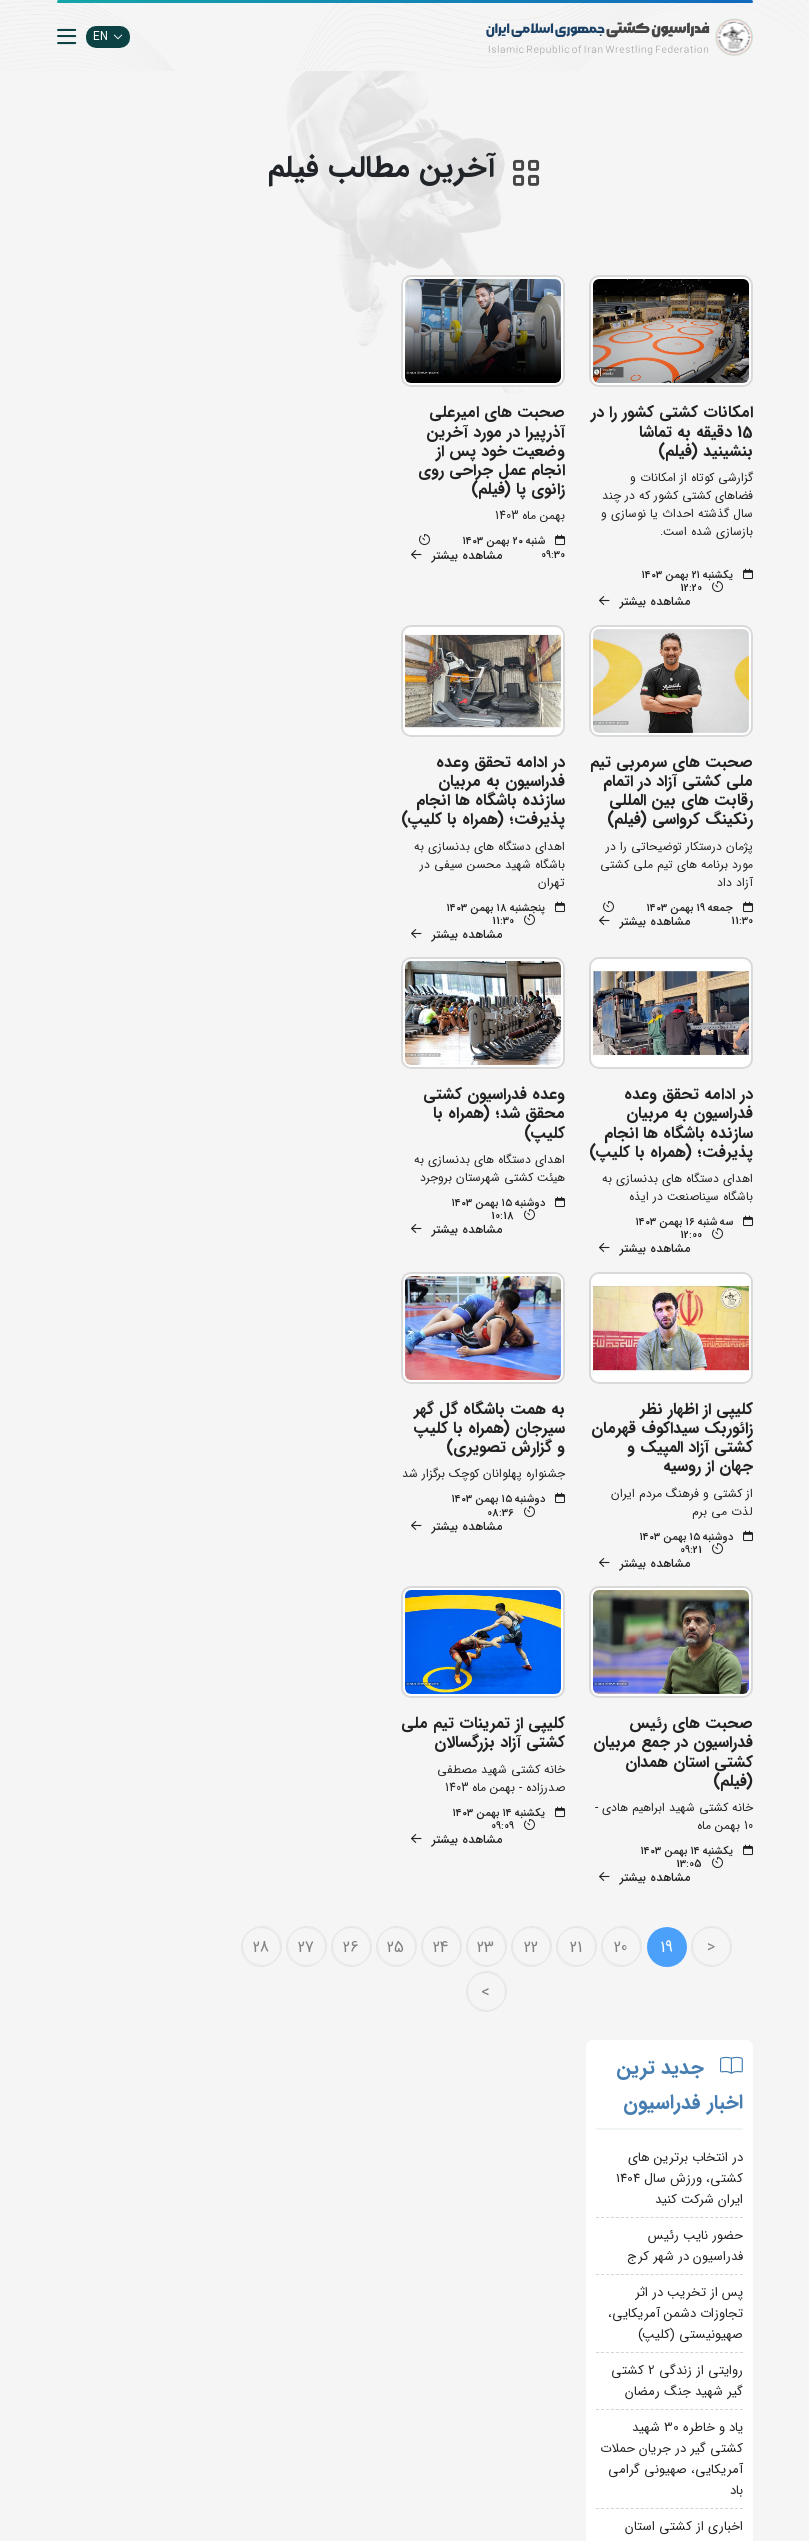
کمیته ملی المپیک (350, 2440)
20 (622, 1613)
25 (397, 1613)
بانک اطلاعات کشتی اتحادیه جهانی (358, 2380)
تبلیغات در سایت (231, 2170)
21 (578, 1613)
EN (108, 36)
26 (353, 1613)
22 (533, 1613)
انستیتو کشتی (239, 2230)
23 (487, 1613)
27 (308, 1613)
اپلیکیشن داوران (233, 2200)
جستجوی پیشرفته (229, 2140)
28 (263, 1613)
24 (442, 1613)
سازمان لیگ (244, 2260)
